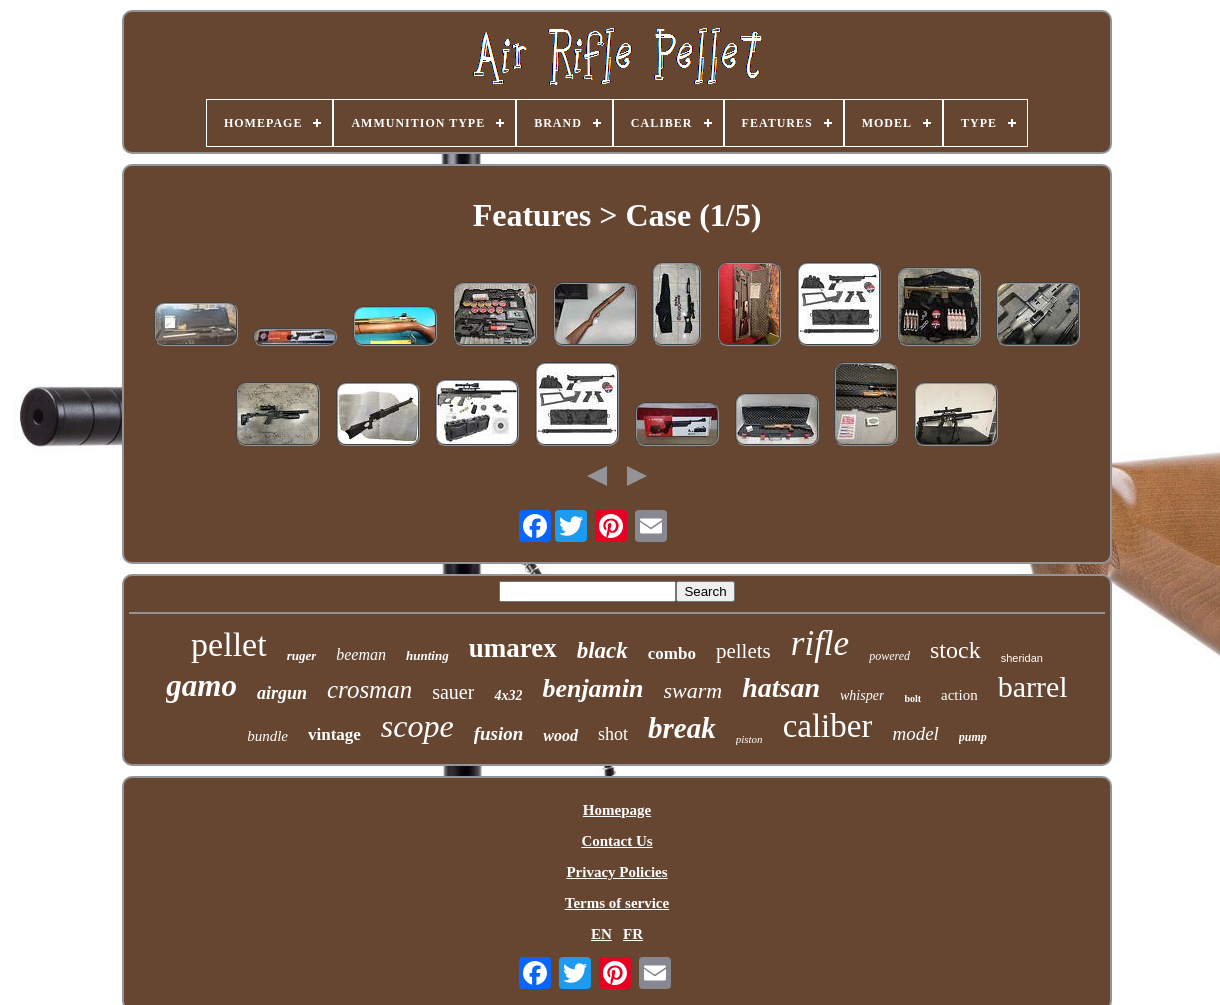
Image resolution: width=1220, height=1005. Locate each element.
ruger (302, 655)
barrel (1033, 686)
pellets (743, 651)
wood (560, 735)
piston (749, 739)
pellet (229, 644)
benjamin (592, 688)
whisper (862, 695)
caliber (828, 726)
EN (601, 934)
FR (633, 934)
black (602, 650)
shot (613, 734)
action (959, 695)
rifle (820, 643)
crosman (369, 689)
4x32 (508, 695)
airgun (282, 693)
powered (889, 656)
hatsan (781, 687)
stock (955, 650)
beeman (361, 654)
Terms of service (617, 903)
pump (973, 737)
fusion (499, 733)
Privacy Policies (616, 872)
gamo (201, 685)
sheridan (1022, 658)
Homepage (617, 810)
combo (672, 653)
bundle (267, 736)
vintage (334, 734)
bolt (912, 698)
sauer (453, 692)
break (682, 728)
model (915, 733)
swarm (693, 690)
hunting (427, 655)
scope (417, 726)
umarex (513, 648)
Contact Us (616, 841)
